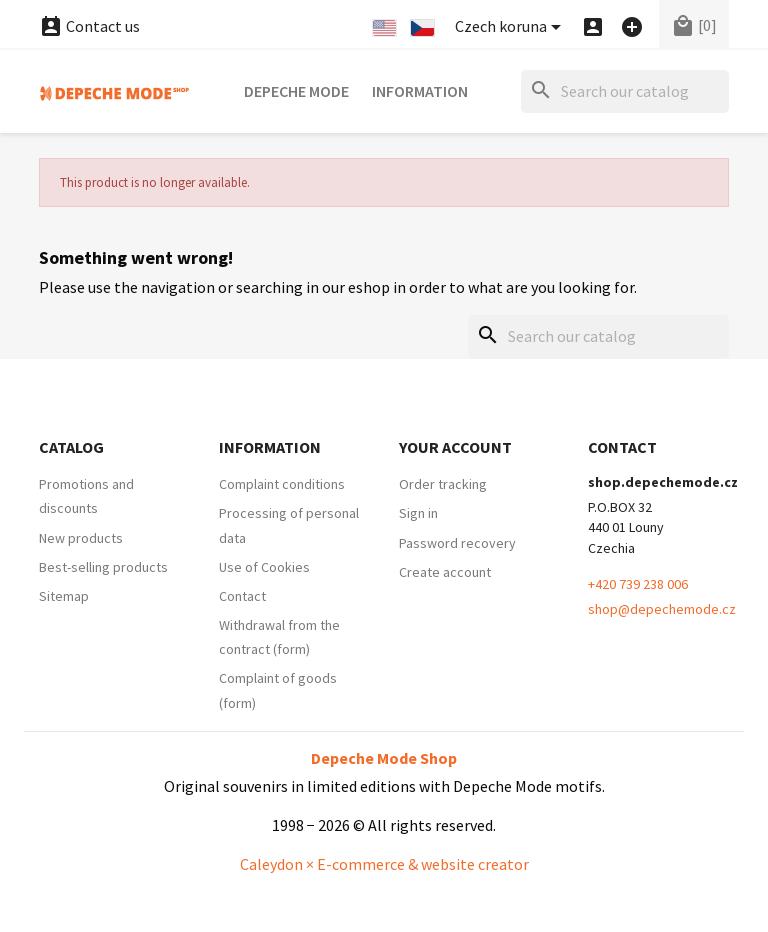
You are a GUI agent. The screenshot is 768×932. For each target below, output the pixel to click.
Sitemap (64, 596)
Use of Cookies (264, 567)
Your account (455, 447)
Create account (445, 572)
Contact (242, 596)
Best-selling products (103, 567)
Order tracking (443, 484)
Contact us (89, 26)
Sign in (418, 513)
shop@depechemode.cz (662, 609)
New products (81, 538)
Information (420, 91)
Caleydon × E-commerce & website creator (384, 864)
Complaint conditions (282, 484)
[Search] (625, 91)
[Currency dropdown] (511, 27)
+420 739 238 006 (638, 584)
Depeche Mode (296, 91)
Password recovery (457, 543)
